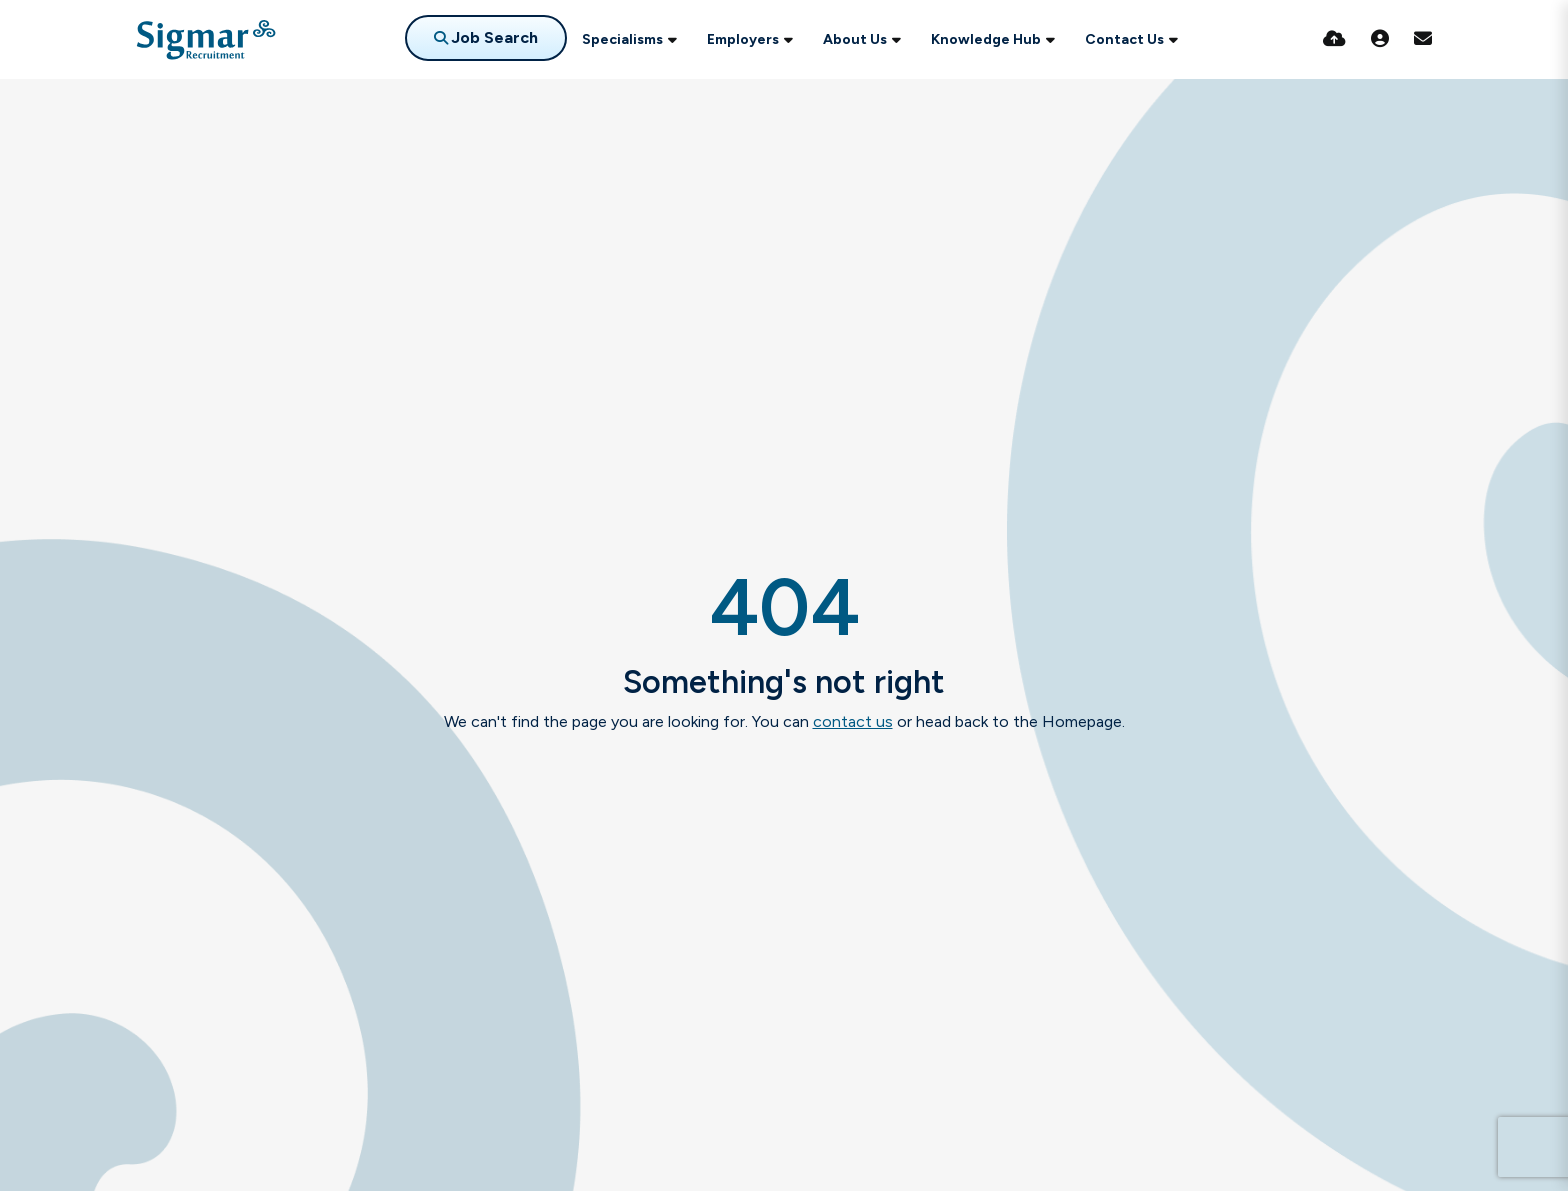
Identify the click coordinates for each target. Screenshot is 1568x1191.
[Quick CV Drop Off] (1334, 39)
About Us (855, 39)
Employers (743, 39)
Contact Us (1124, 39)
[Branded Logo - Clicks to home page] (206, 40)
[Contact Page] (1423, 39)
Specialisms (622, 39)
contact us (853, 721)
